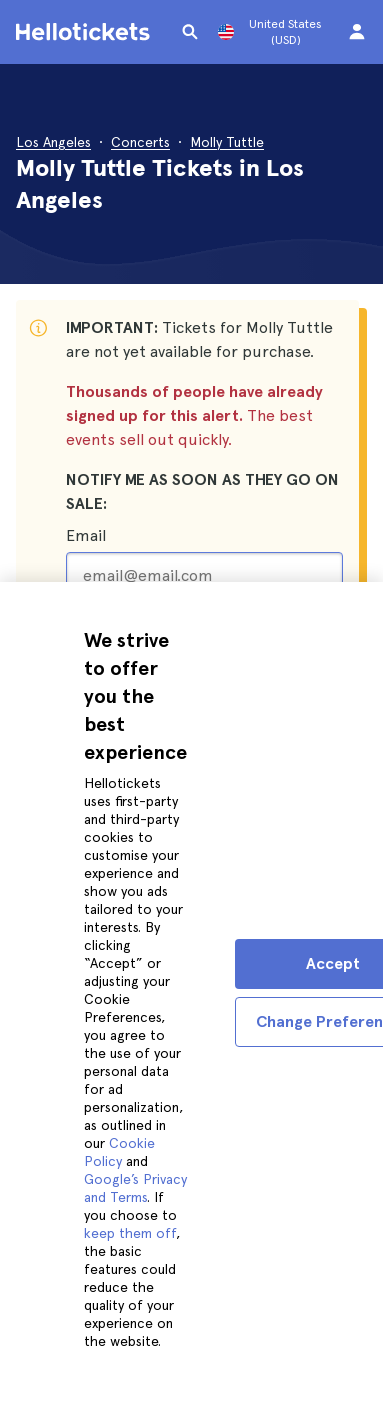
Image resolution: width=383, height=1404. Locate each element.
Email (86, 535)
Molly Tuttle (227, 142)
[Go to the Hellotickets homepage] (86, 32)
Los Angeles (53, 142)
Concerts (140, 142)
